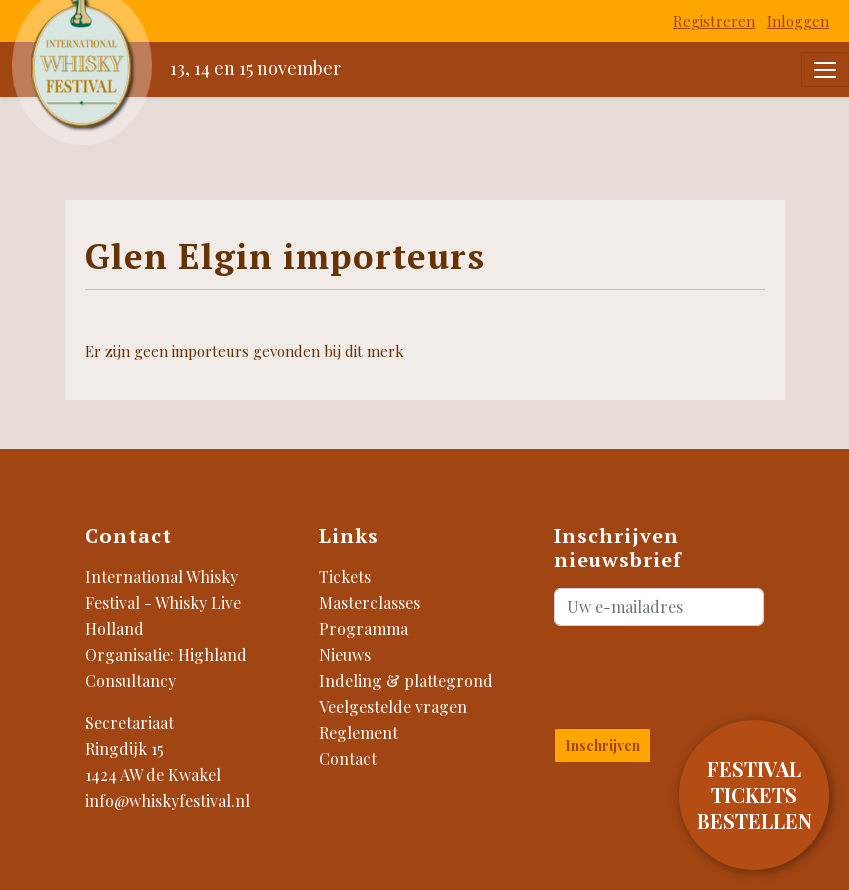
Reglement (358, 732)
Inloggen (798, 21)
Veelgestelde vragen (393, 706)
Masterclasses (369, 602)
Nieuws (345, 654)
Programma (363, 628)
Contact (348, 758)
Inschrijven (602, 745)
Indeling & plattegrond (406, 680)
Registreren (714, 21)
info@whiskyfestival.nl (167, 800)
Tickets (345, 576)
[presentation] (671, 673)
